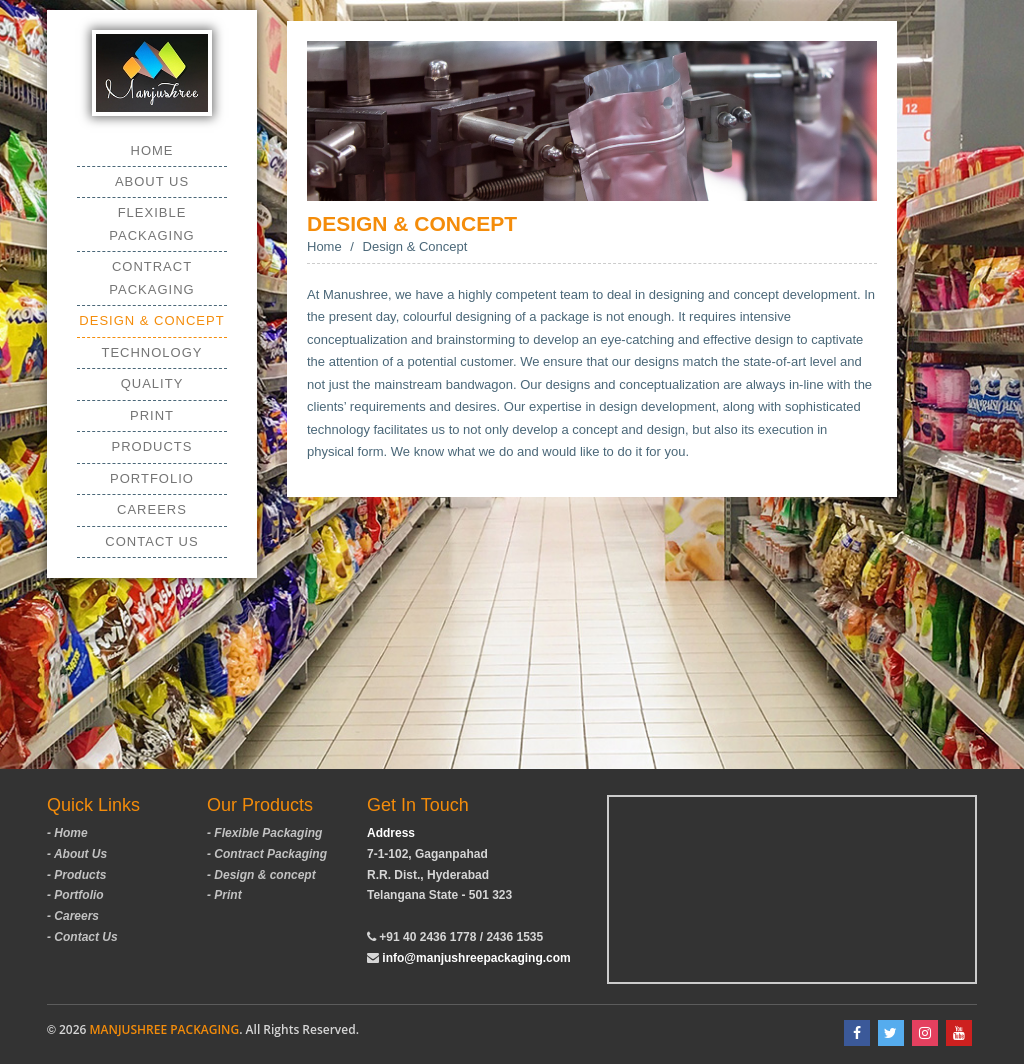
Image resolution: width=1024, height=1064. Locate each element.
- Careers (73, 916)
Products (152, 446)
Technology (151, 352)
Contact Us (151, 541)
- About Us (77, 854)
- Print (224, 895)
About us (152, 181)
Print (152, 415)
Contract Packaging (151, 277)
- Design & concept (261, 875)
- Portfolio (75, 895)
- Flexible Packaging (264, 833)
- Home (67, 833)
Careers (152, 509)
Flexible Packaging (151, 223)
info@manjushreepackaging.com (476, 958)
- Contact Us (82, 937)
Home (152, 150)
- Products (76, 875)
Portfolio (152, 478)
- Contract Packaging (267, 854)
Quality (152, 383)
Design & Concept (151, 320)
